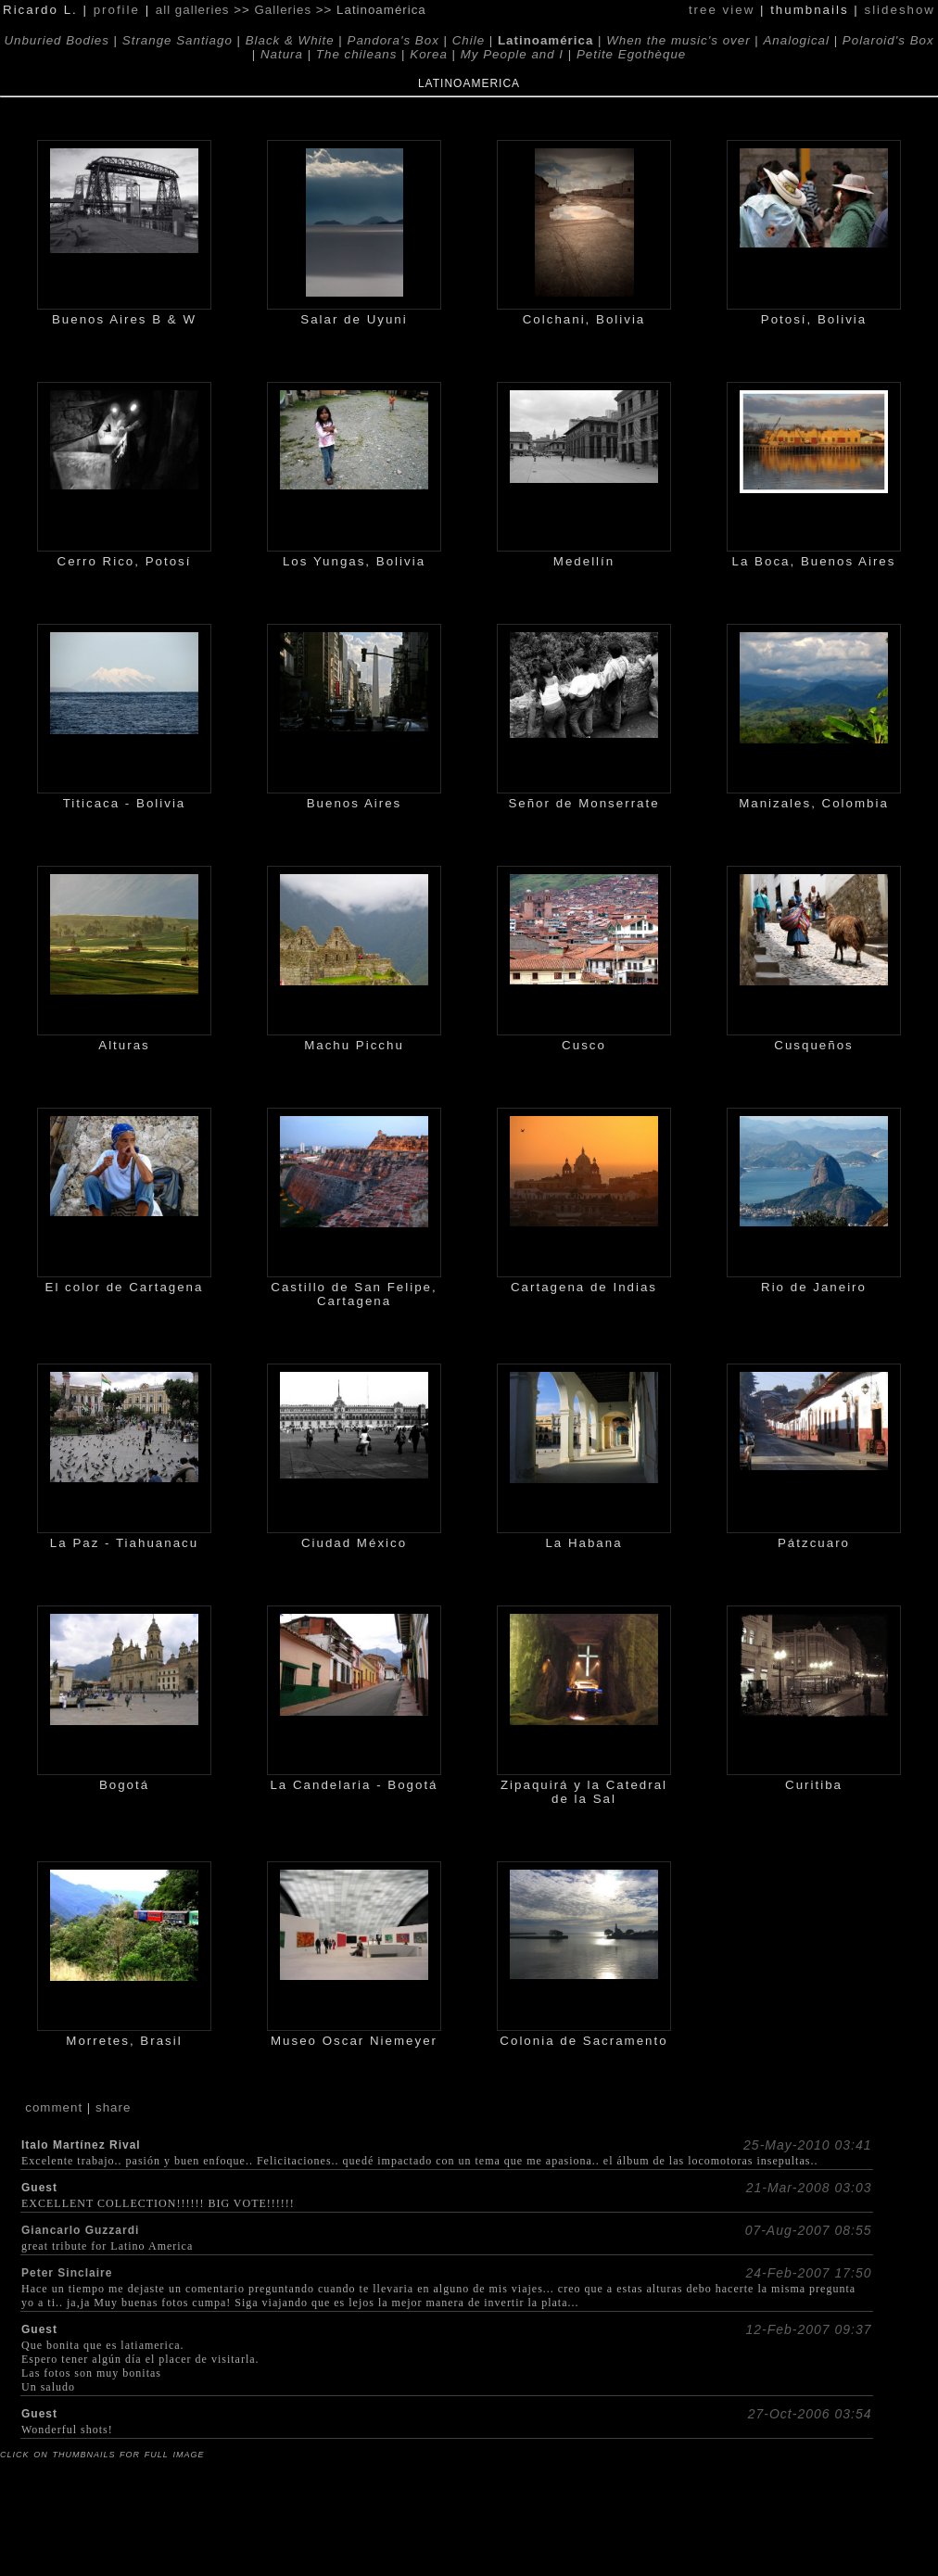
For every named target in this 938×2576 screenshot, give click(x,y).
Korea (429, 54)
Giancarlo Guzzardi (80, 2230)
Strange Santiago (177, 40)
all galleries (193, 10)
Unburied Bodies (56, 40)
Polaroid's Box (888, 40)
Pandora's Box (393, 40)
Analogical (796, 40)
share (113, 2107)
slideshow (899, 10)
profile (117, 10)
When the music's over (678, 40)
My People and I (512, 54)
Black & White (290, 40)
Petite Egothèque (631, 54)
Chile (468, 40)
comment (53, 2107)
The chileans (357, 54)
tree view (721, 10)
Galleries (282, 10)
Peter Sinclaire (66, 2272)
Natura (281, 54)
